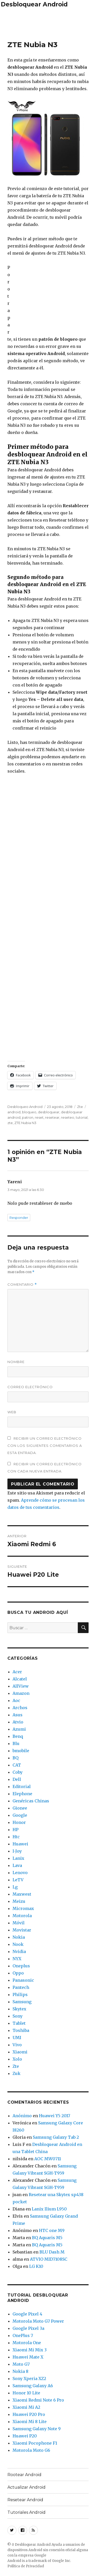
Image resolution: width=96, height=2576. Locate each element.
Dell (17, 1779)
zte (10, 1123)
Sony (18, 2016)
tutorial (82, 1117)
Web (11, 1412)
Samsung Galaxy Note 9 (37, 2428)
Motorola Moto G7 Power (38, 2321)
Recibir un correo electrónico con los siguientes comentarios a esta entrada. (44, 1445)
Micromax (23, 1908)
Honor (19, 1822)
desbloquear (48, 1112)
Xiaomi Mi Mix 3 (30, 2349)
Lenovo (20, 1872)
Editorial (22, 1786)
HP (15, 1829)
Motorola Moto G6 (31, 2450)
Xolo (17, 2059)
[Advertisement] (48, 23)
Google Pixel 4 (27, 2314)
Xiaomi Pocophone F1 (35, 2443)
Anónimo (22, 2115)
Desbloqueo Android (24, 1107)
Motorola (22, 1915)
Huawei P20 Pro (29, 2414)
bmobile (21, 1750)
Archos (20, 1707)
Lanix (18, 1858)
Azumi (19, 1729)
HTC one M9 (52, 2230)
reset (39, 1117)
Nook (18, 1944)
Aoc (16, 1700)
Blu (16, 1743)
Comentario (22, 1284)
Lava (17, 1865)
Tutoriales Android (26, 2512)
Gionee (20, 1808)
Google (20, 1815)
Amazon (21, 1693)
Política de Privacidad (25, 2566)
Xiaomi (20, 2051)
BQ (15, 1757)
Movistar (22, 1930)
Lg (15, 1886)
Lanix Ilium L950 (49, 2208)
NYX (17, 1958)
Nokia (19, 1937)
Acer (17, 1671)
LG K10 (36, 2266)
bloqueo (29, 1112)
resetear (52, 1117)
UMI (17, 2037)
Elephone (22, 1793)
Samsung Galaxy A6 (33, 2385)
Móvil (19, 1922)
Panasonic (23, 1980)
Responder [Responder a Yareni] (18, 1218)
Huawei (20, 1843)
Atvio (18, 1722)
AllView (21, 1686)
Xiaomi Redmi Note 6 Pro (38, 2400)
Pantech (21, 1987)
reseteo (67, 1117)
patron (27, 1117)
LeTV (18, 1879)
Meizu (19, 1901)
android (13, 1112)
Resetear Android (25, 2499)
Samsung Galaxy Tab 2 (56, 2137)
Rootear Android (24, 2474)
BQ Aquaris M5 (47, 2237)
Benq (18, 1736)
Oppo (18, 1973)
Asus (18, 1714)
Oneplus (21, 1965)
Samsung (22, 2001)
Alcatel (20, 1678)
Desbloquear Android (34, 4)
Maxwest (22, 1894)
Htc (16, 1836)
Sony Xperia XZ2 (29, 2378)
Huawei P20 (25, 2435)
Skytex (19, 2008)
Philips (20, 1994)
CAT (17, 1765)
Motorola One (27, 2342)
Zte (80, 1107)
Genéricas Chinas (31, 1800)
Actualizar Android (26, 2487)
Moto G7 (21, 2364)
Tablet (19, 2023)
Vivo (17, 2044)
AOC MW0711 (47, 2158)
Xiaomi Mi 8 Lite (30, 2421)
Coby (18, 1772)
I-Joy (17, 1851)
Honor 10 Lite (26, 2392)
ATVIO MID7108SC (48, 2259)
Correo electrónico (30, 1387)
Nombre (16, 1362)
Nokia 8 (20, 2371)
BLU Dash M (52, 2252)
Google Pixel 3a (28, 2328)
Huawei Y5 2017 (54, 2115)
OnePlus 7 (23, 2335)
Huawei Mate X (28, 2357)
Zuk (16, 2073)
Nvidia (19, 1951)
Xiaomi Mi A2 (26, 2407)
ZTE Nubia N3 (25, 1123)
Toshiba (21, 2030)
